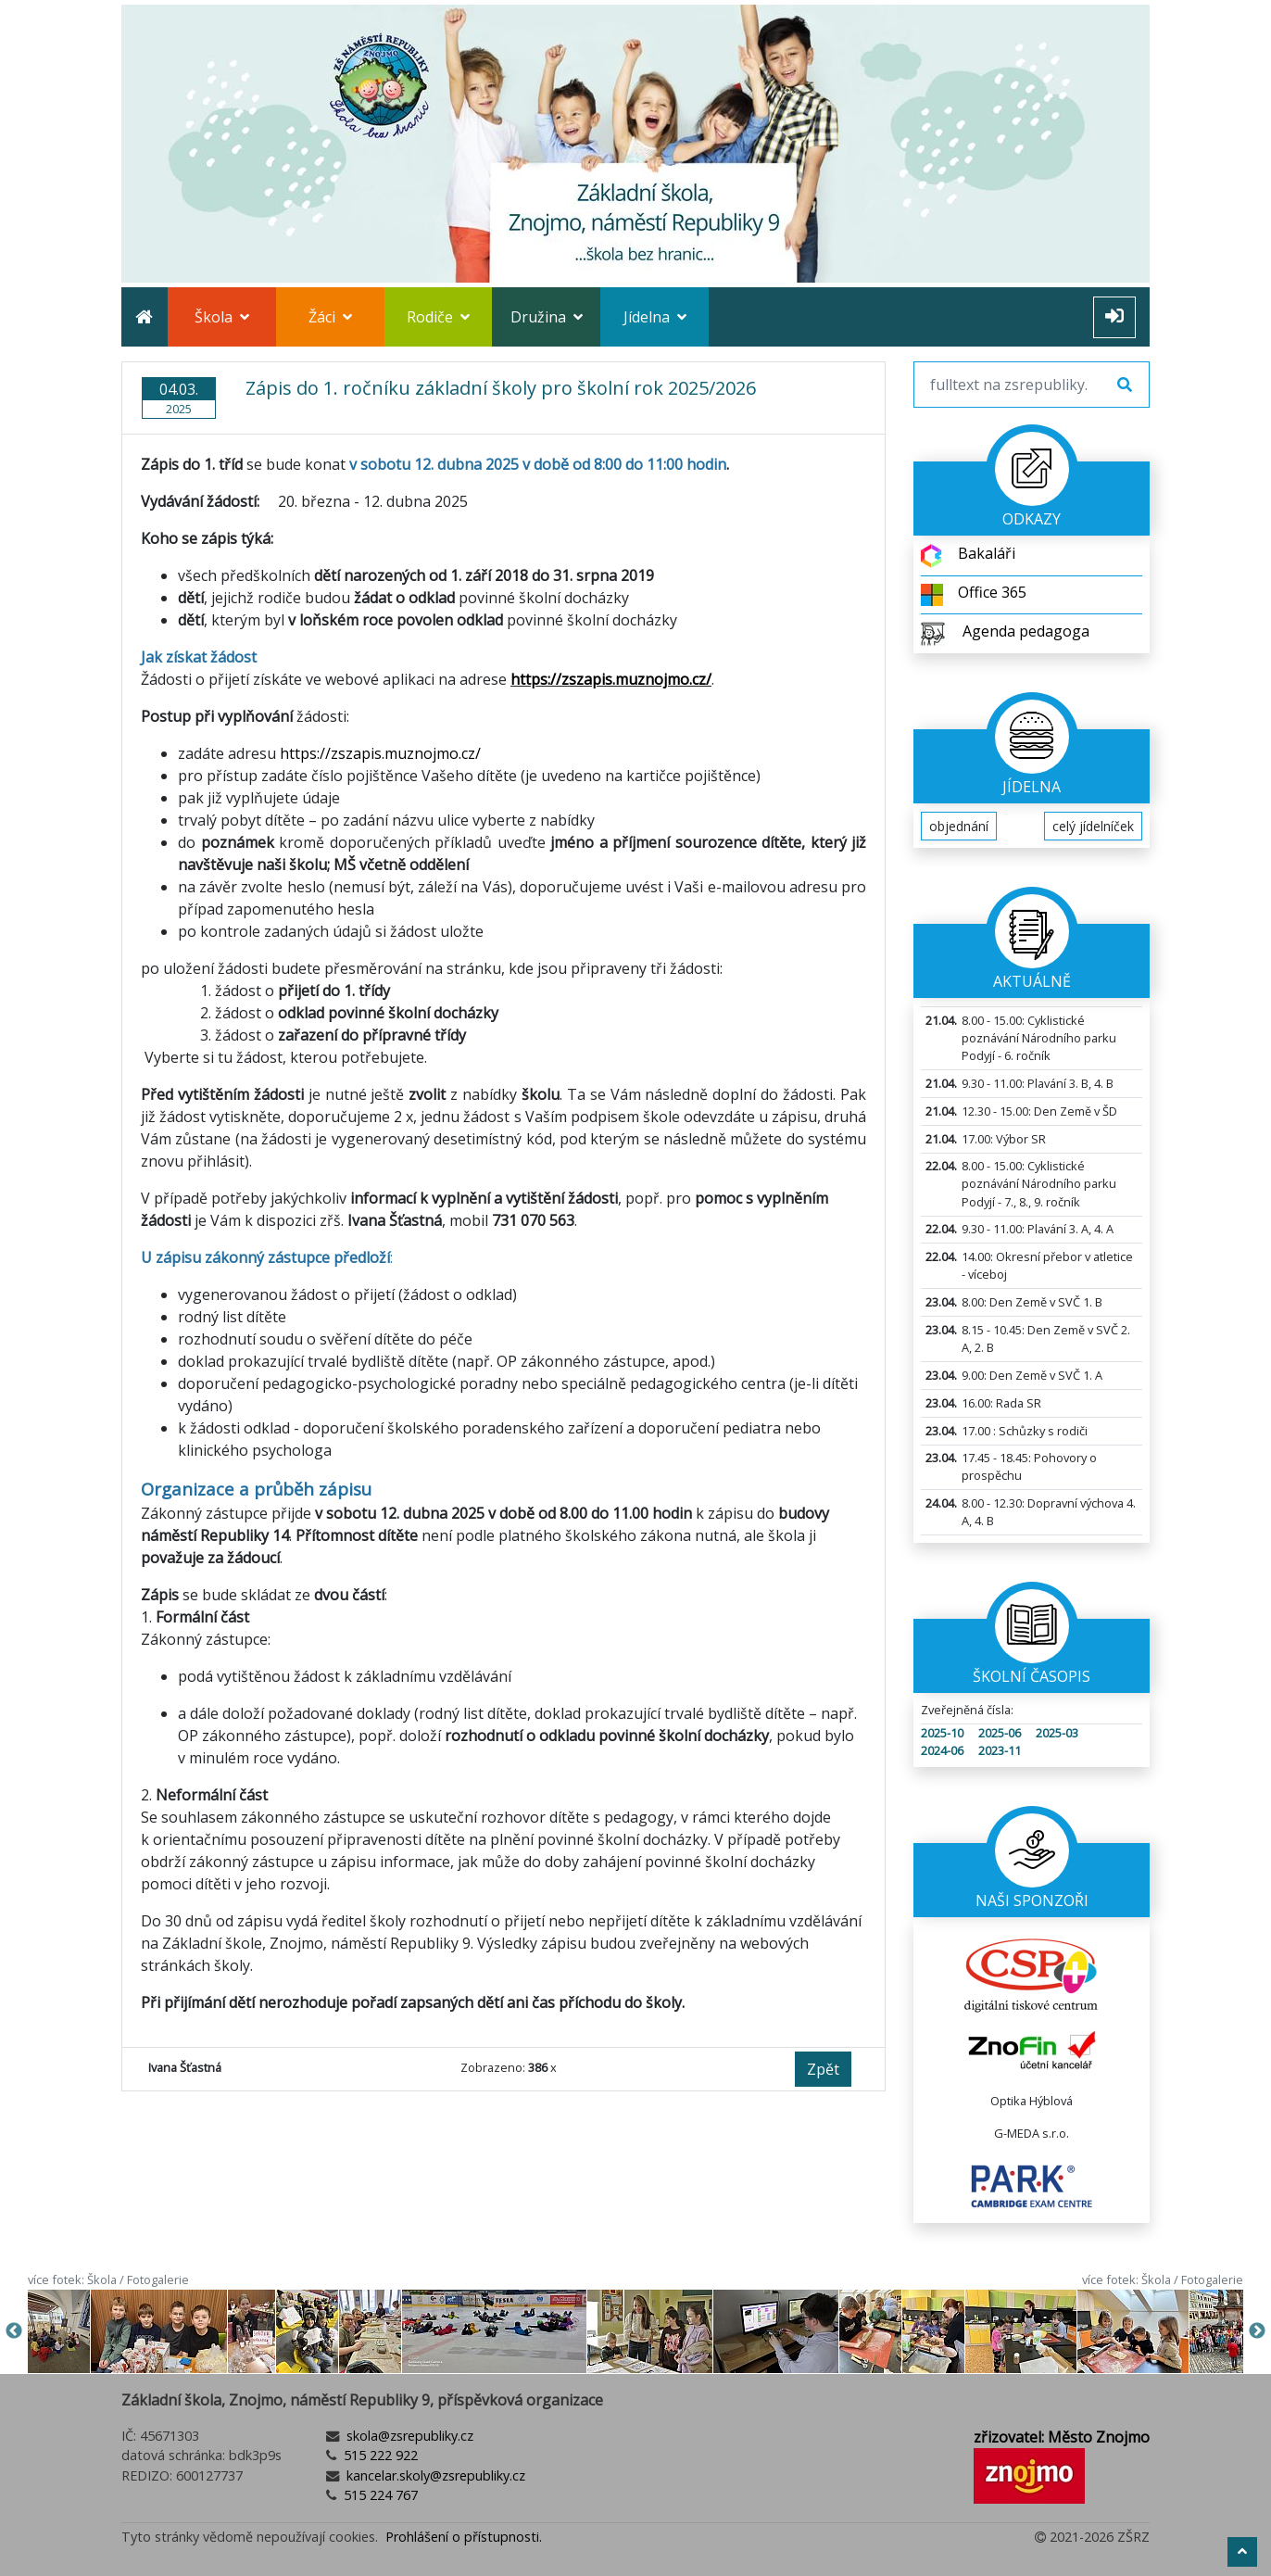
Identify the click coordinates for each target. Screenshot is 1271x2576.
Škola (222, 317)
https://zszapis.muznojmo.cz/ (380, 753)
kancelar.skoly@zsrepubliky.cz (434, 2475)
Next (1257, 2331)
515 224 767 (379, 2495)
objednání (958, 826)
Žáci (330, 317)
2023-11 (999, 1750)
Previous (14, 2331)
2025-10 (942, 1732)
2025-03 (1057, 1732)
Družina (546, 317)
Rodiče (438, 317)
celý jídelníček (1093, 826)
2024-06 (942, 1750)
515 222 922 (379, 2455)
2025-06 (999, 1732)
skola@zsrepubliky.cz (408, 2435)
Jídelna (654, 317)
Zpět (823, 2069)
